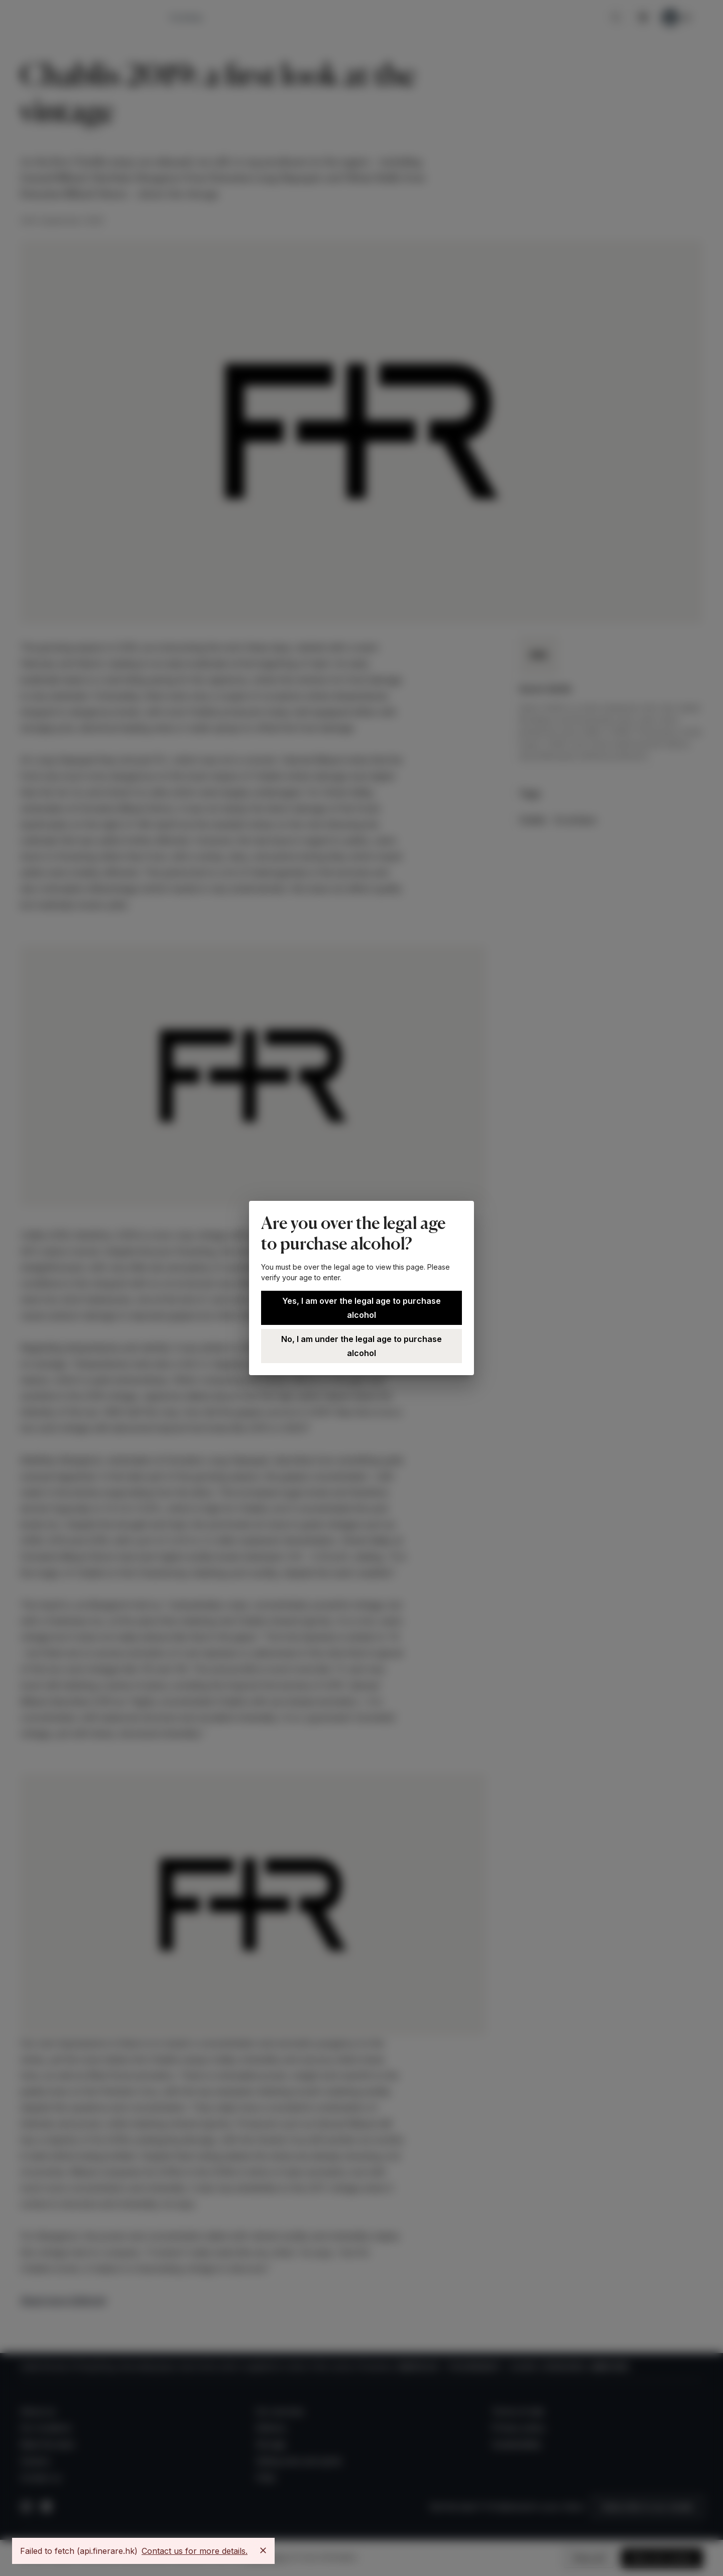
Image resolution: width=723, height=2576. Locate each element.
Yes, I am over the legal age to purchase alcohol (361, 1308)
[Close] (263, 2550)
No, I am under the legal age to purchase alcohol (361, 1346)
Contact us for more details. (195, 2551)
